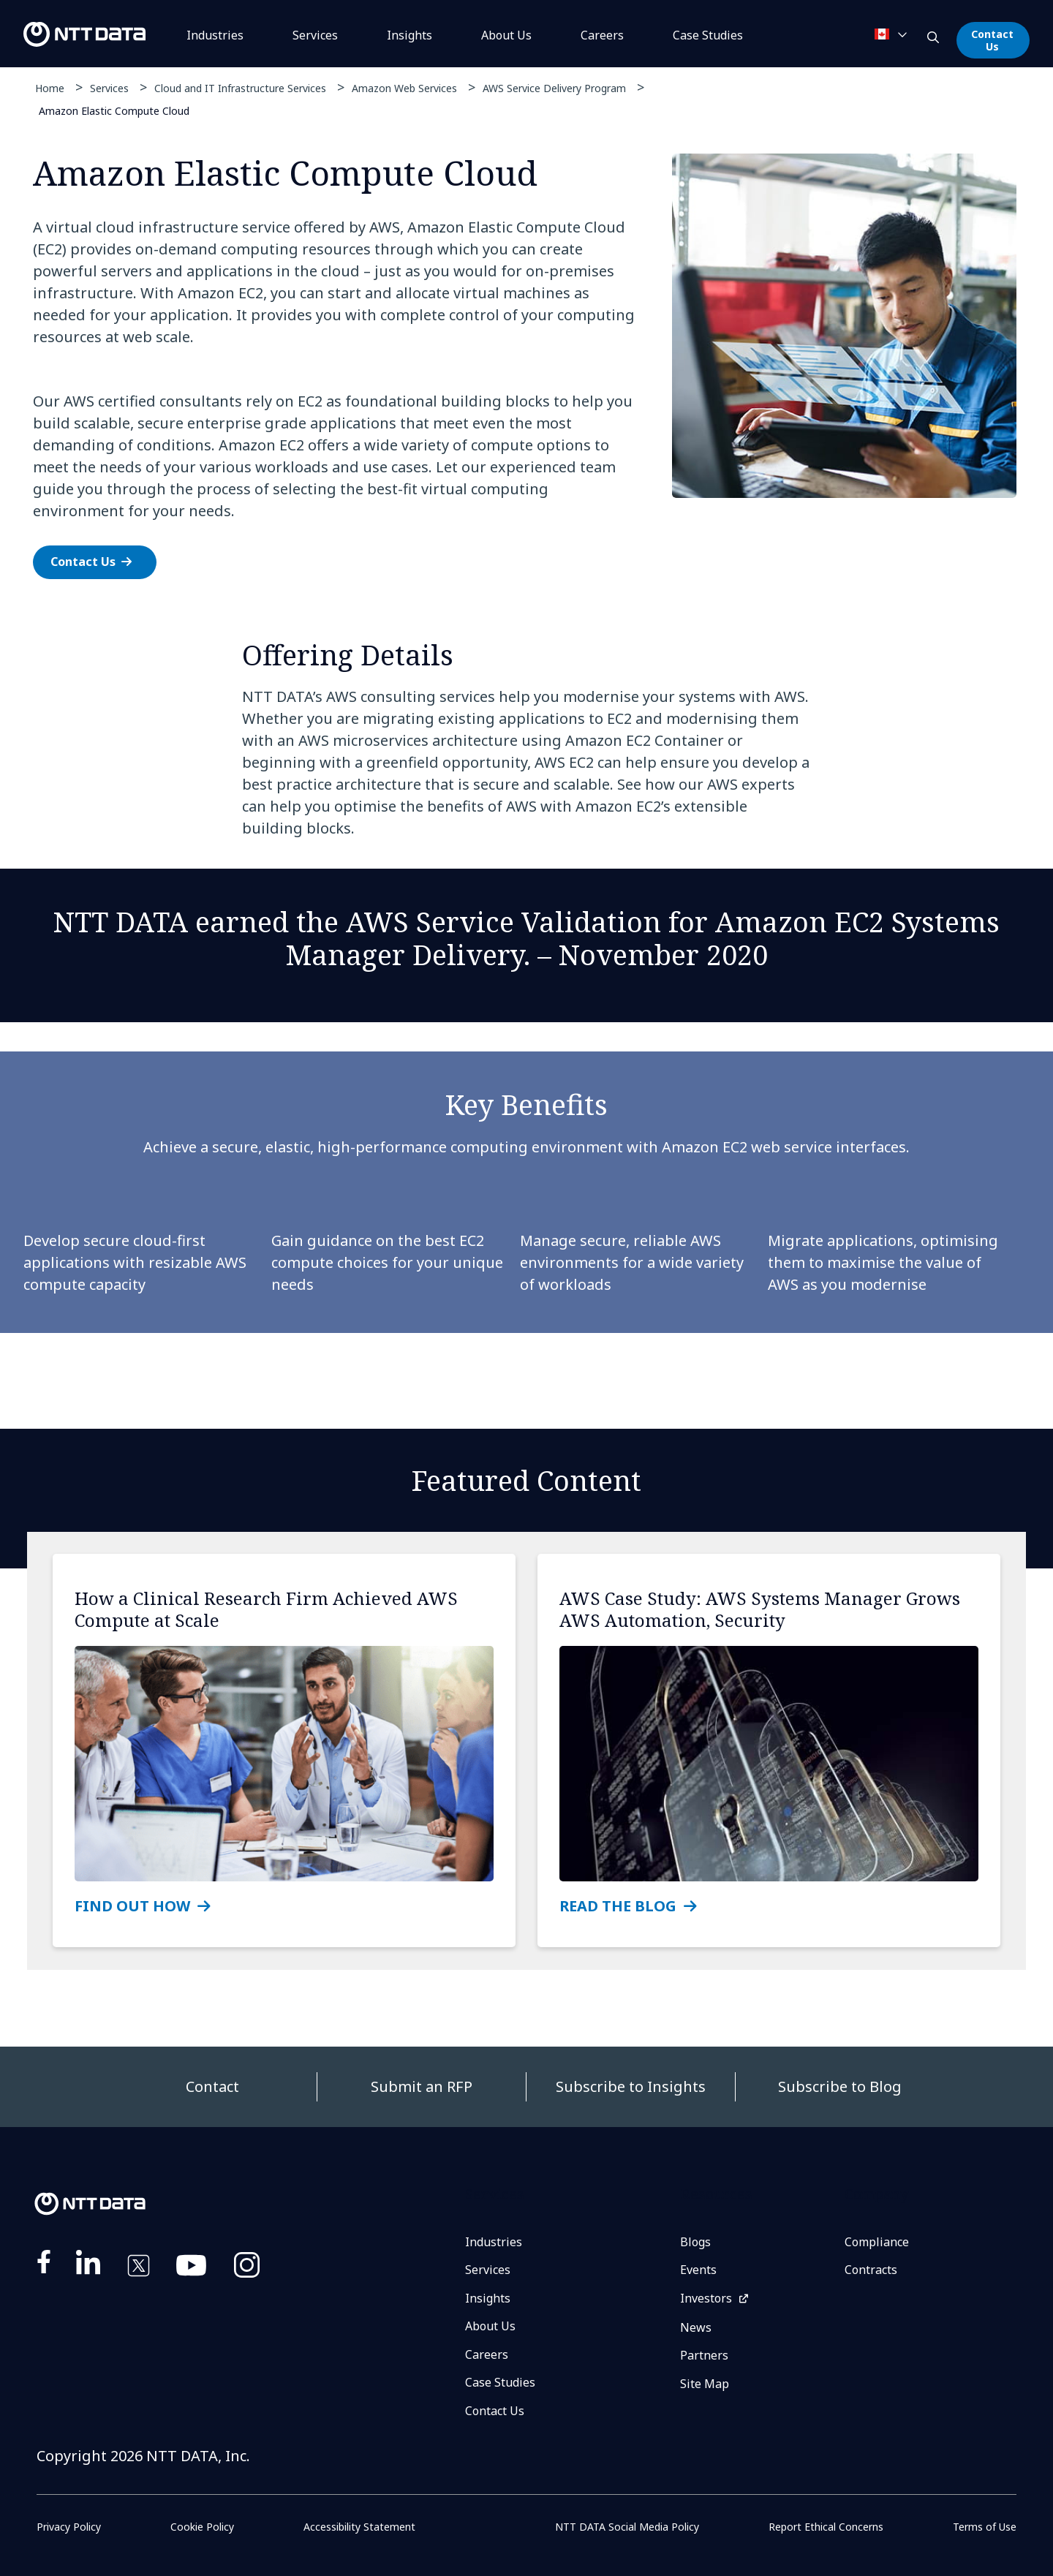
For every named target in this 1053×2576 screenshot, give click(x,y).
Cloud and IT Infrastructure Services (240, 88)
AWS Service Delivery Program (554, 88)
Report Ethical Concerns (826, 2527)
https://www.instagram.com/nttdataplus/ (247, 2268)
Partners (704, 2355)
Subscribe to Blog (840, 2086)
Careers (602, 35)
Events (698, 2270)
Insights (409, 35)
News (696, 2327)
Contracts (871, 2270)
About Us (506, 35)
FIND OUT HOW (132, 1906)
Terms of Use (984, 2527)
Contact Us (992, 40)
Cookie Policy (202, 2527)
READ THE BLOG (617, 1906)
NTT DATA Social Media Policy (627, 2527)
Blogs (695, 2242)
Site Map (704, 2384)
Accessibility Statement (359, 2527)
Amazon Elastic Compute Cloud (114, 110)
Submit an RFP (421, 2086)
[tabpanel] (524, 374)
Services (315, 35)
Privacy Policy (69, 2527)
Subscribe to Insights (631, 2086)
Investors (706, 2298)
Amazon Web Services (404, 88)
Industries (215, 35)
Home (49, 88)
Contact (212, 2086)
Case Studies (500, 2382)
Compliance (877, 2242)
